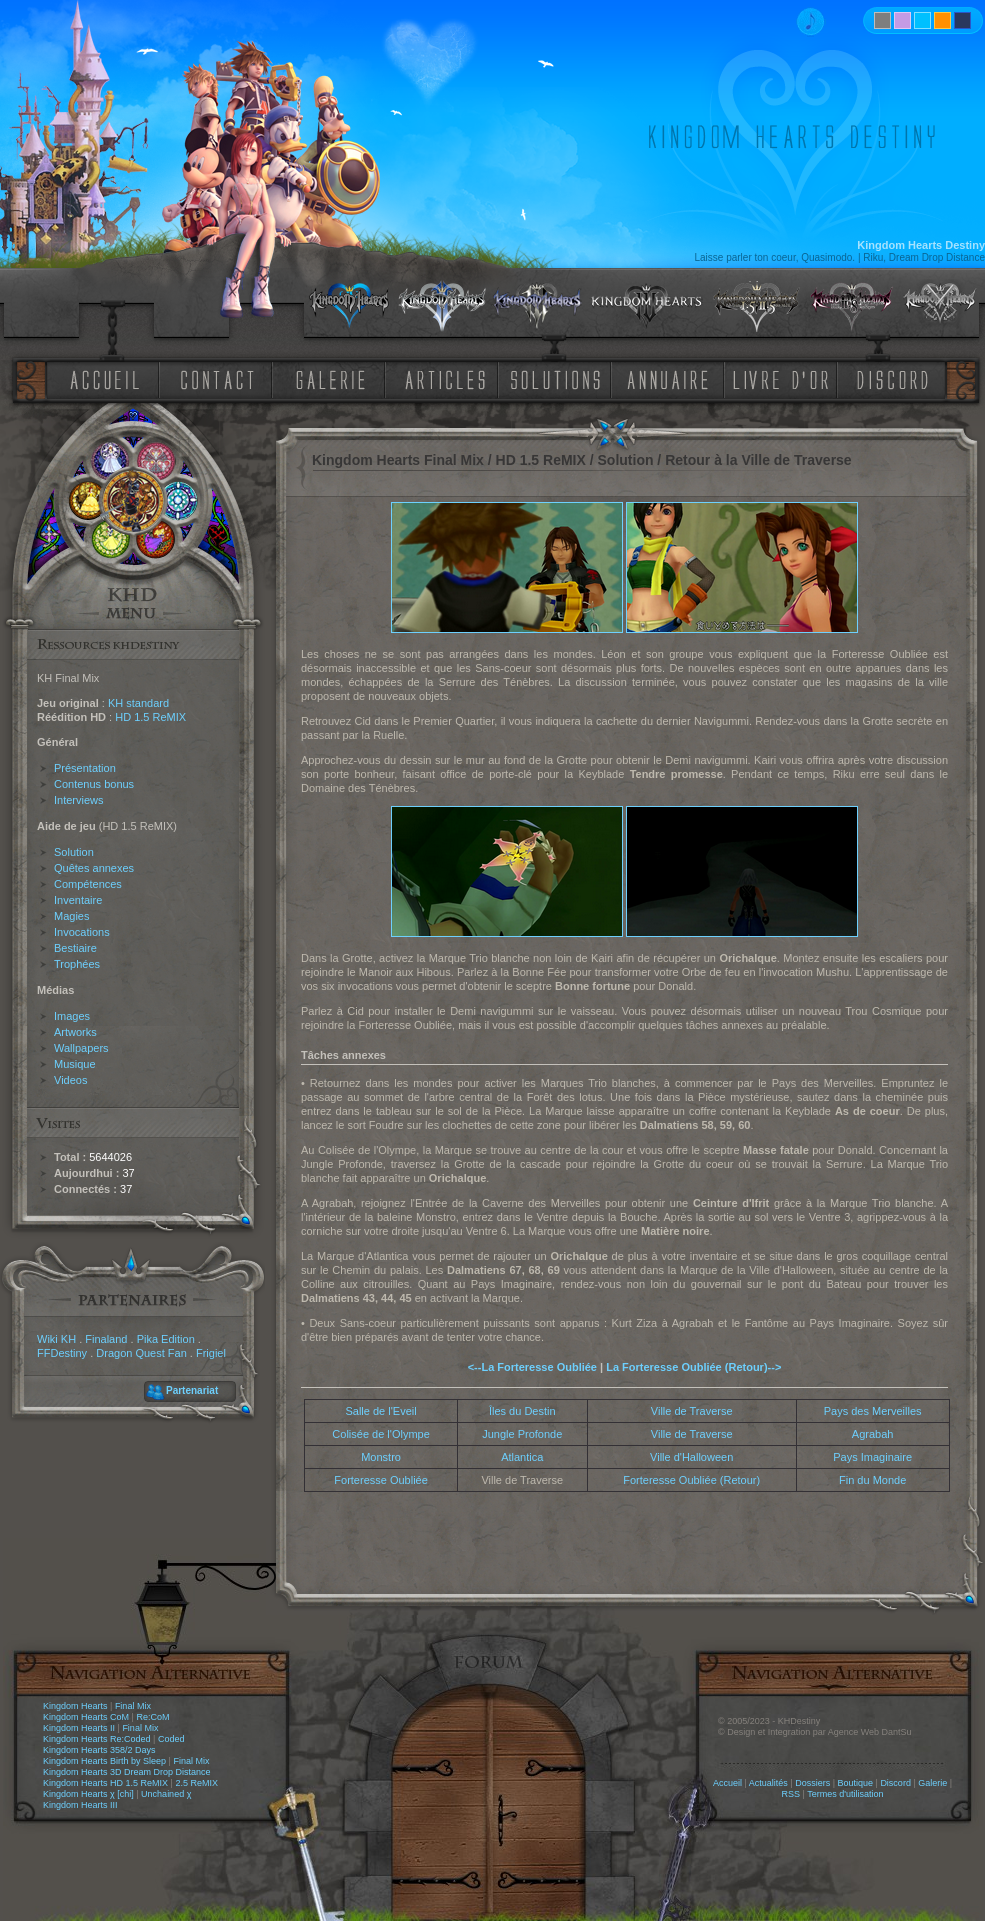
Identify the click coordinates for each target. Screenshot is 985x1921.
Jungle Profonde (522, 1434)
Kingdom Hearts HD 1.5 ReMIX (105, 1783)
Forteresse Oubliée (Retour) (691, 1480)
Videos (70, 1080)
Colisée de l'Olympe (380, 1434)
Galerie (932, 1783)
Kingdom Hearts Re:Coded (97, 1739)
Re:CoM (152, 1717)
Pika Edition (166, 1339)
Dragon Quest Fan (141, 1353)
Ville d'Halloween (691, 1457)
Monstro (381, 1457)
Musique (75, 1064)
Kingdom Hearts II (79, 1728)
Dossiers (812, 1783)
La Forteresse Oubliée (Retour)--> (693, 1367)
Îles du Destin (522, 1411)
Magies (71, 916)
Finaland (106, 1339)
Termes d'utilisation (845, 1794)
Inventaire (78, 900)
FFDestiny (62, 1353)
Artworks (75, 1032)
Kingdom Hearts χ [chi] (88, 1794)
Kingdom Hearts (75, 1706)
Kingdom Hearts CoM (86, 1717)
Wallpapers (81, 1048)
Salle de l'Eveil (380, 1411)
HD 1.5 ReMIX (150, 717)
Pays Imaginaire (872, 1457)
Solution (74, 852)
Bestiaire (75, 948)
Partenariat (192, 1390)
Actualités (768, 1783)
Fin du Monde (872, 1480)
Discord (895, 1783)
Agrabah (873, 1434)
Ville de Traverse (692, 1411)
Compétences (88, 884)
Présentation (85, 768)
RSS (791, 1794)
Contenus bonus (94, 784)
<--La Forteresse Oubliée (532, 1367)
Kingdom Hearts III (80, 1805)
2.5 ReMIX (196, 1783)
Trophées (77, 964)
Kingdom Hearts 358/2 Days (99, 1750)
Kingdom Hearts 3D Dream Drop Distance (127, 1772)
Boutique (856, 1783)
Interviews (79, 800)
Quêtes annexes (94, 868)
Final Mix (133, 1706)
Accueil (727, 1783)
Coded (171, 1739)
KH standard (138, 703)
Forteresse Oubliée (381, 1480)
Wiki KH (56, 1339)
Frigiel (211, 1353)
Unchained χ (166, 1794)
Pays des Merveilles (873, 1411)
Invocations (82, 932)
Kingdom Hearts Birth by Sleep (104, 1761)
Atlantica (522, 1457)
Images (72, 1016)
